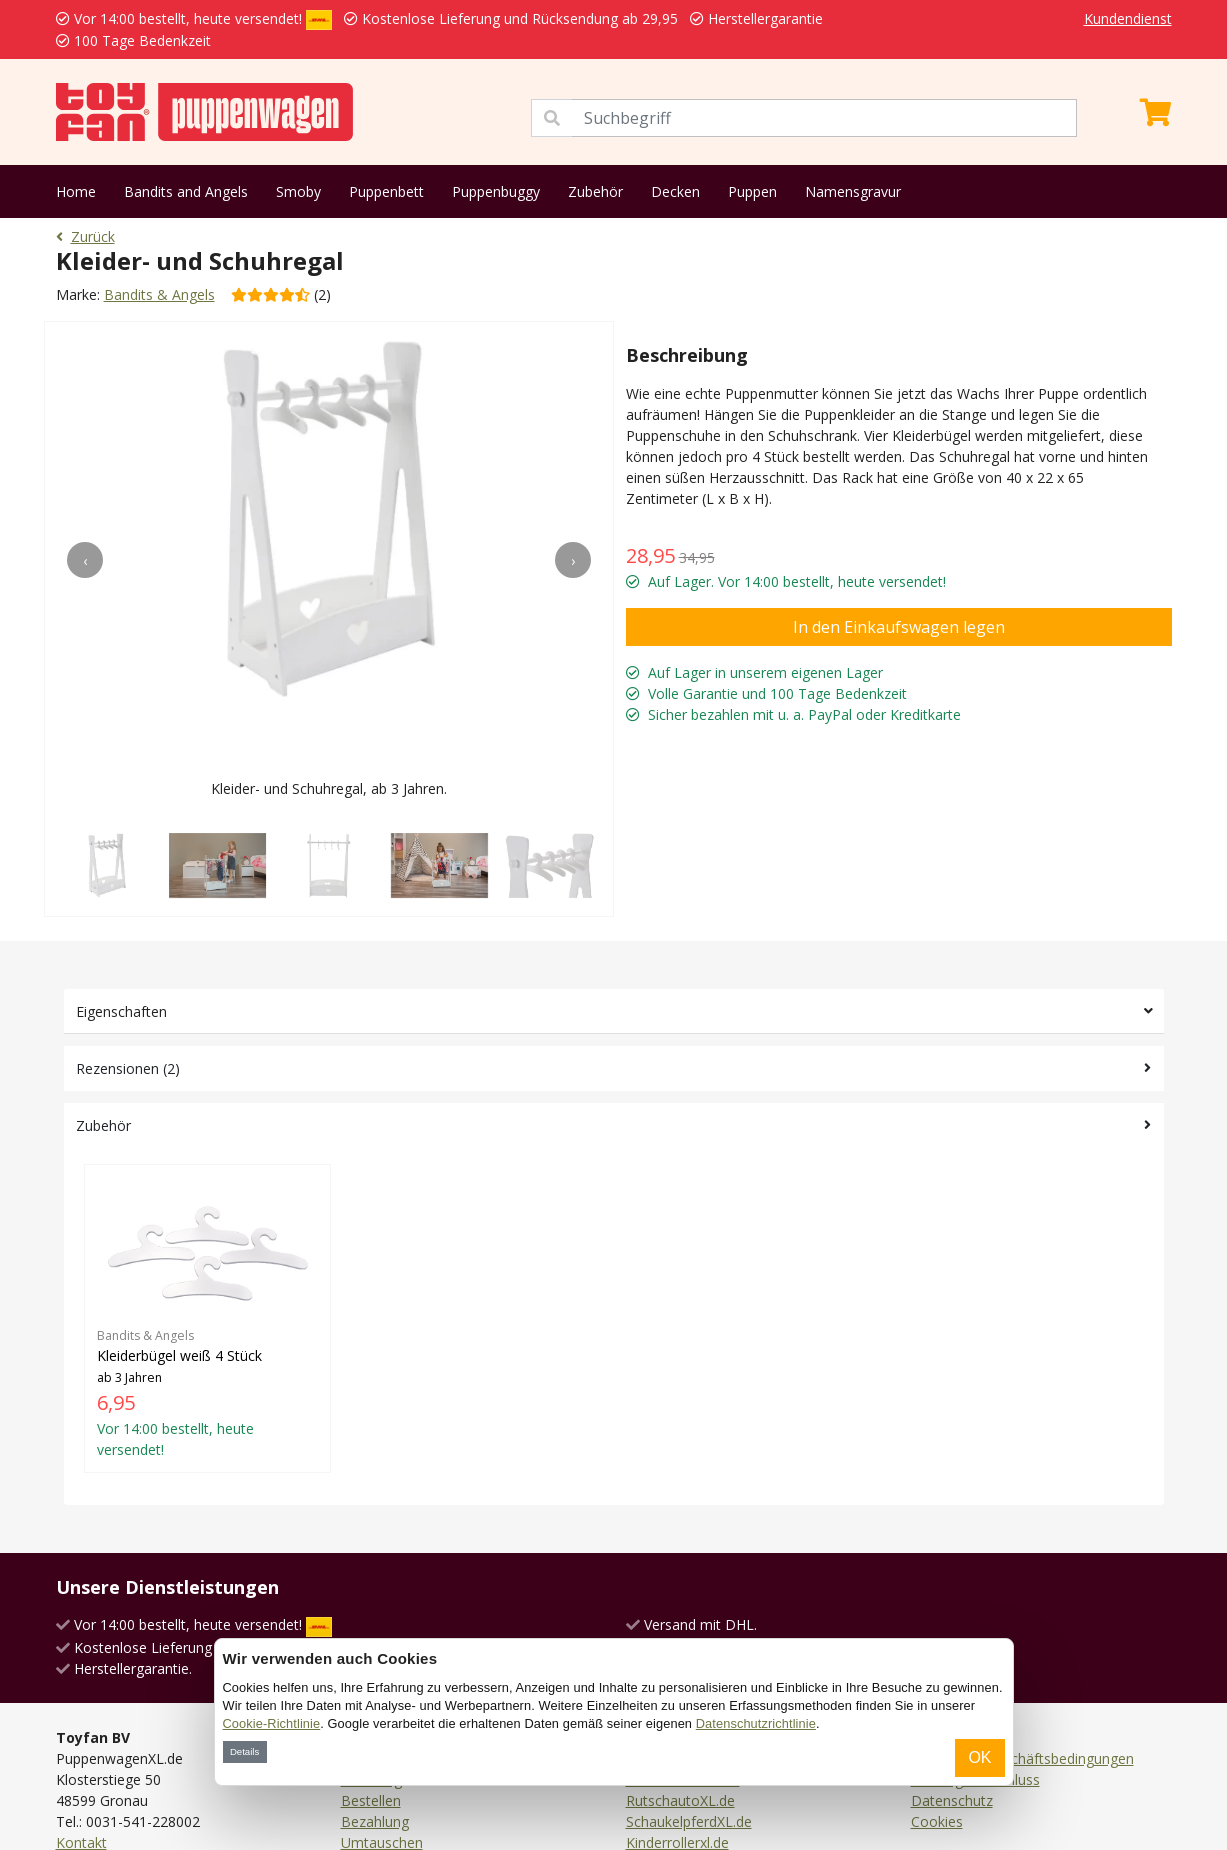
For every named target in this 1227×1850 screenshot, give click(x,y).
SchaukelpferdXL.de (689, 1821)
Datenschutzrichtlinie (756, 1723)
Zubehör (595, 191)
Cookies (937, 1821)
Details (244, 1751)
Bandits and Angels (186, 191)
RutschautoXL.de (680, 1800)
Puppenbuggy (496, 191)
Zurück (85, 236)
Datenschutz (952, 1800)
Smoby (298, 191)
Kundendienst (1128, 18)
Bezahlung (375, 1821)
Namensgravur (853, 191)
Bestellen (371, 1800)
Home (76, 191)
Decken (675, 191)
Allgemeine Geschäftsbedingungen (1022, 1758)
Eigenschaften (121, 1011)
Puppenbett (386, 191)
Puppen (752, 191)
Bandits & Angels (159, 294)
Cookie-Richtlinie (272, 1723)
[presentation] (85, 560)
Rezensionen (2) (128, 1068)
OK (979, 1757)
